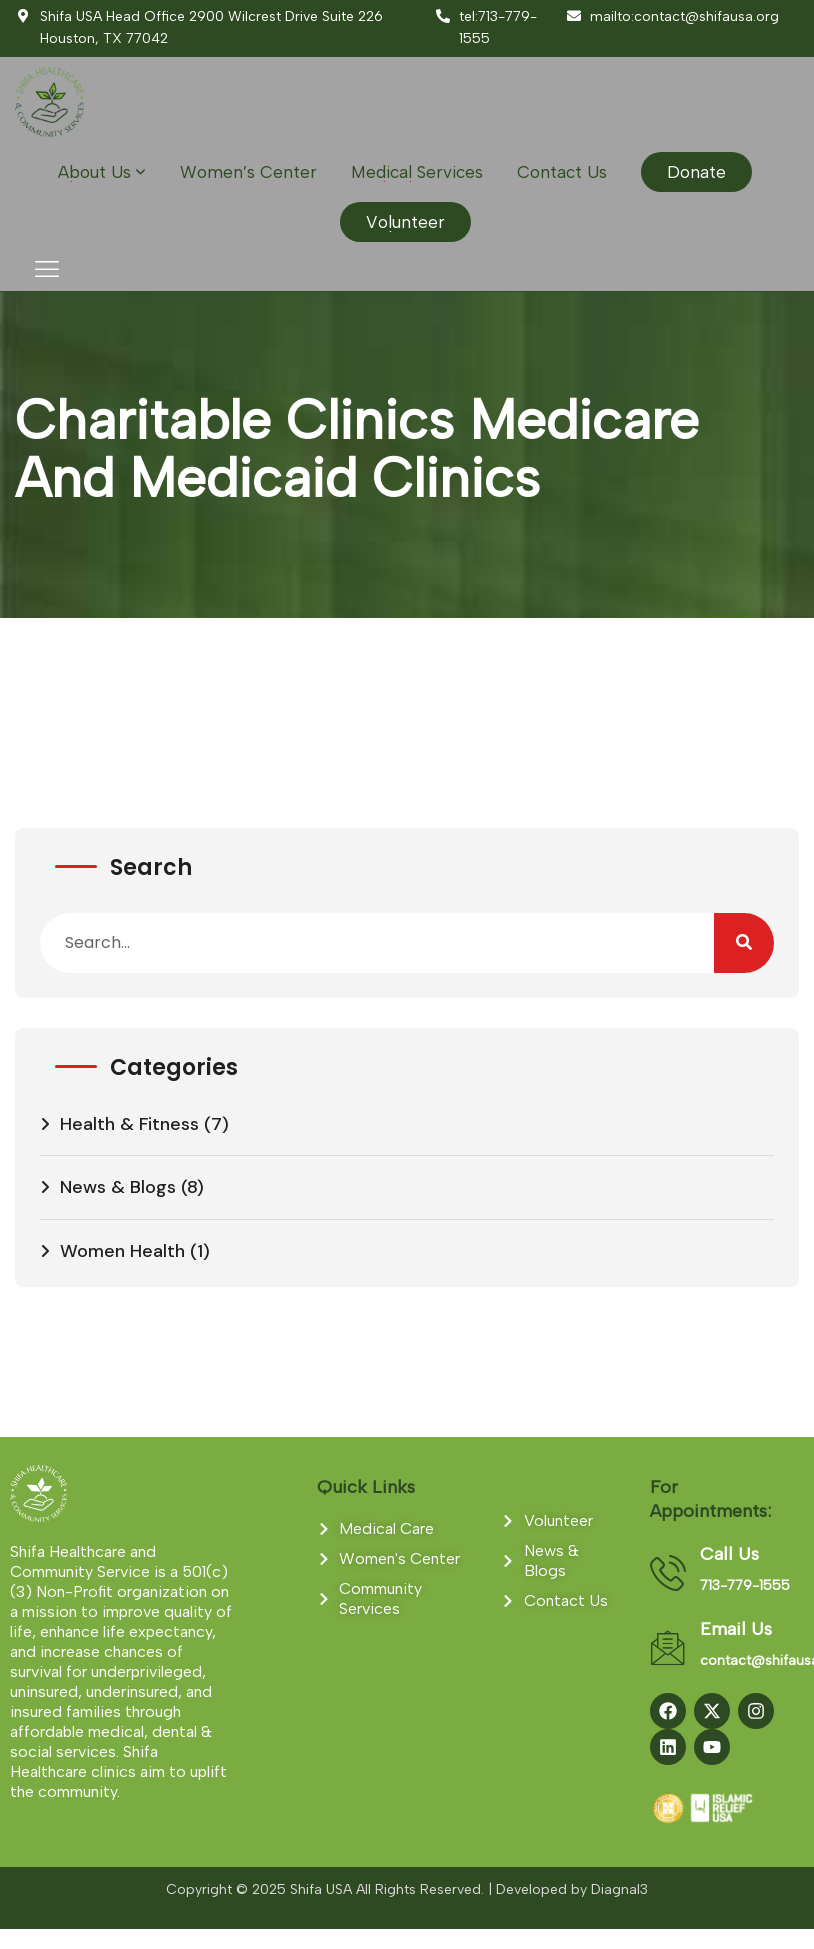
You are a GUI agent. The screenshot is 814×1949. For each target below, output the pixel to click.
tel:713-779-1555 (485, 27)
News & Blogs (118, 1187)
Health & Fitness (129, 1124)
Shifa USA (321, 1889)
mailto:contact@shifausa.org (672, 16)
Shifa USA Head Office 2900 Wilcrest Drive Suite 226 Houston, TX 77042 (199, 27)
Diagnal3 (619, 1889)
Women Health (122, 1251)
